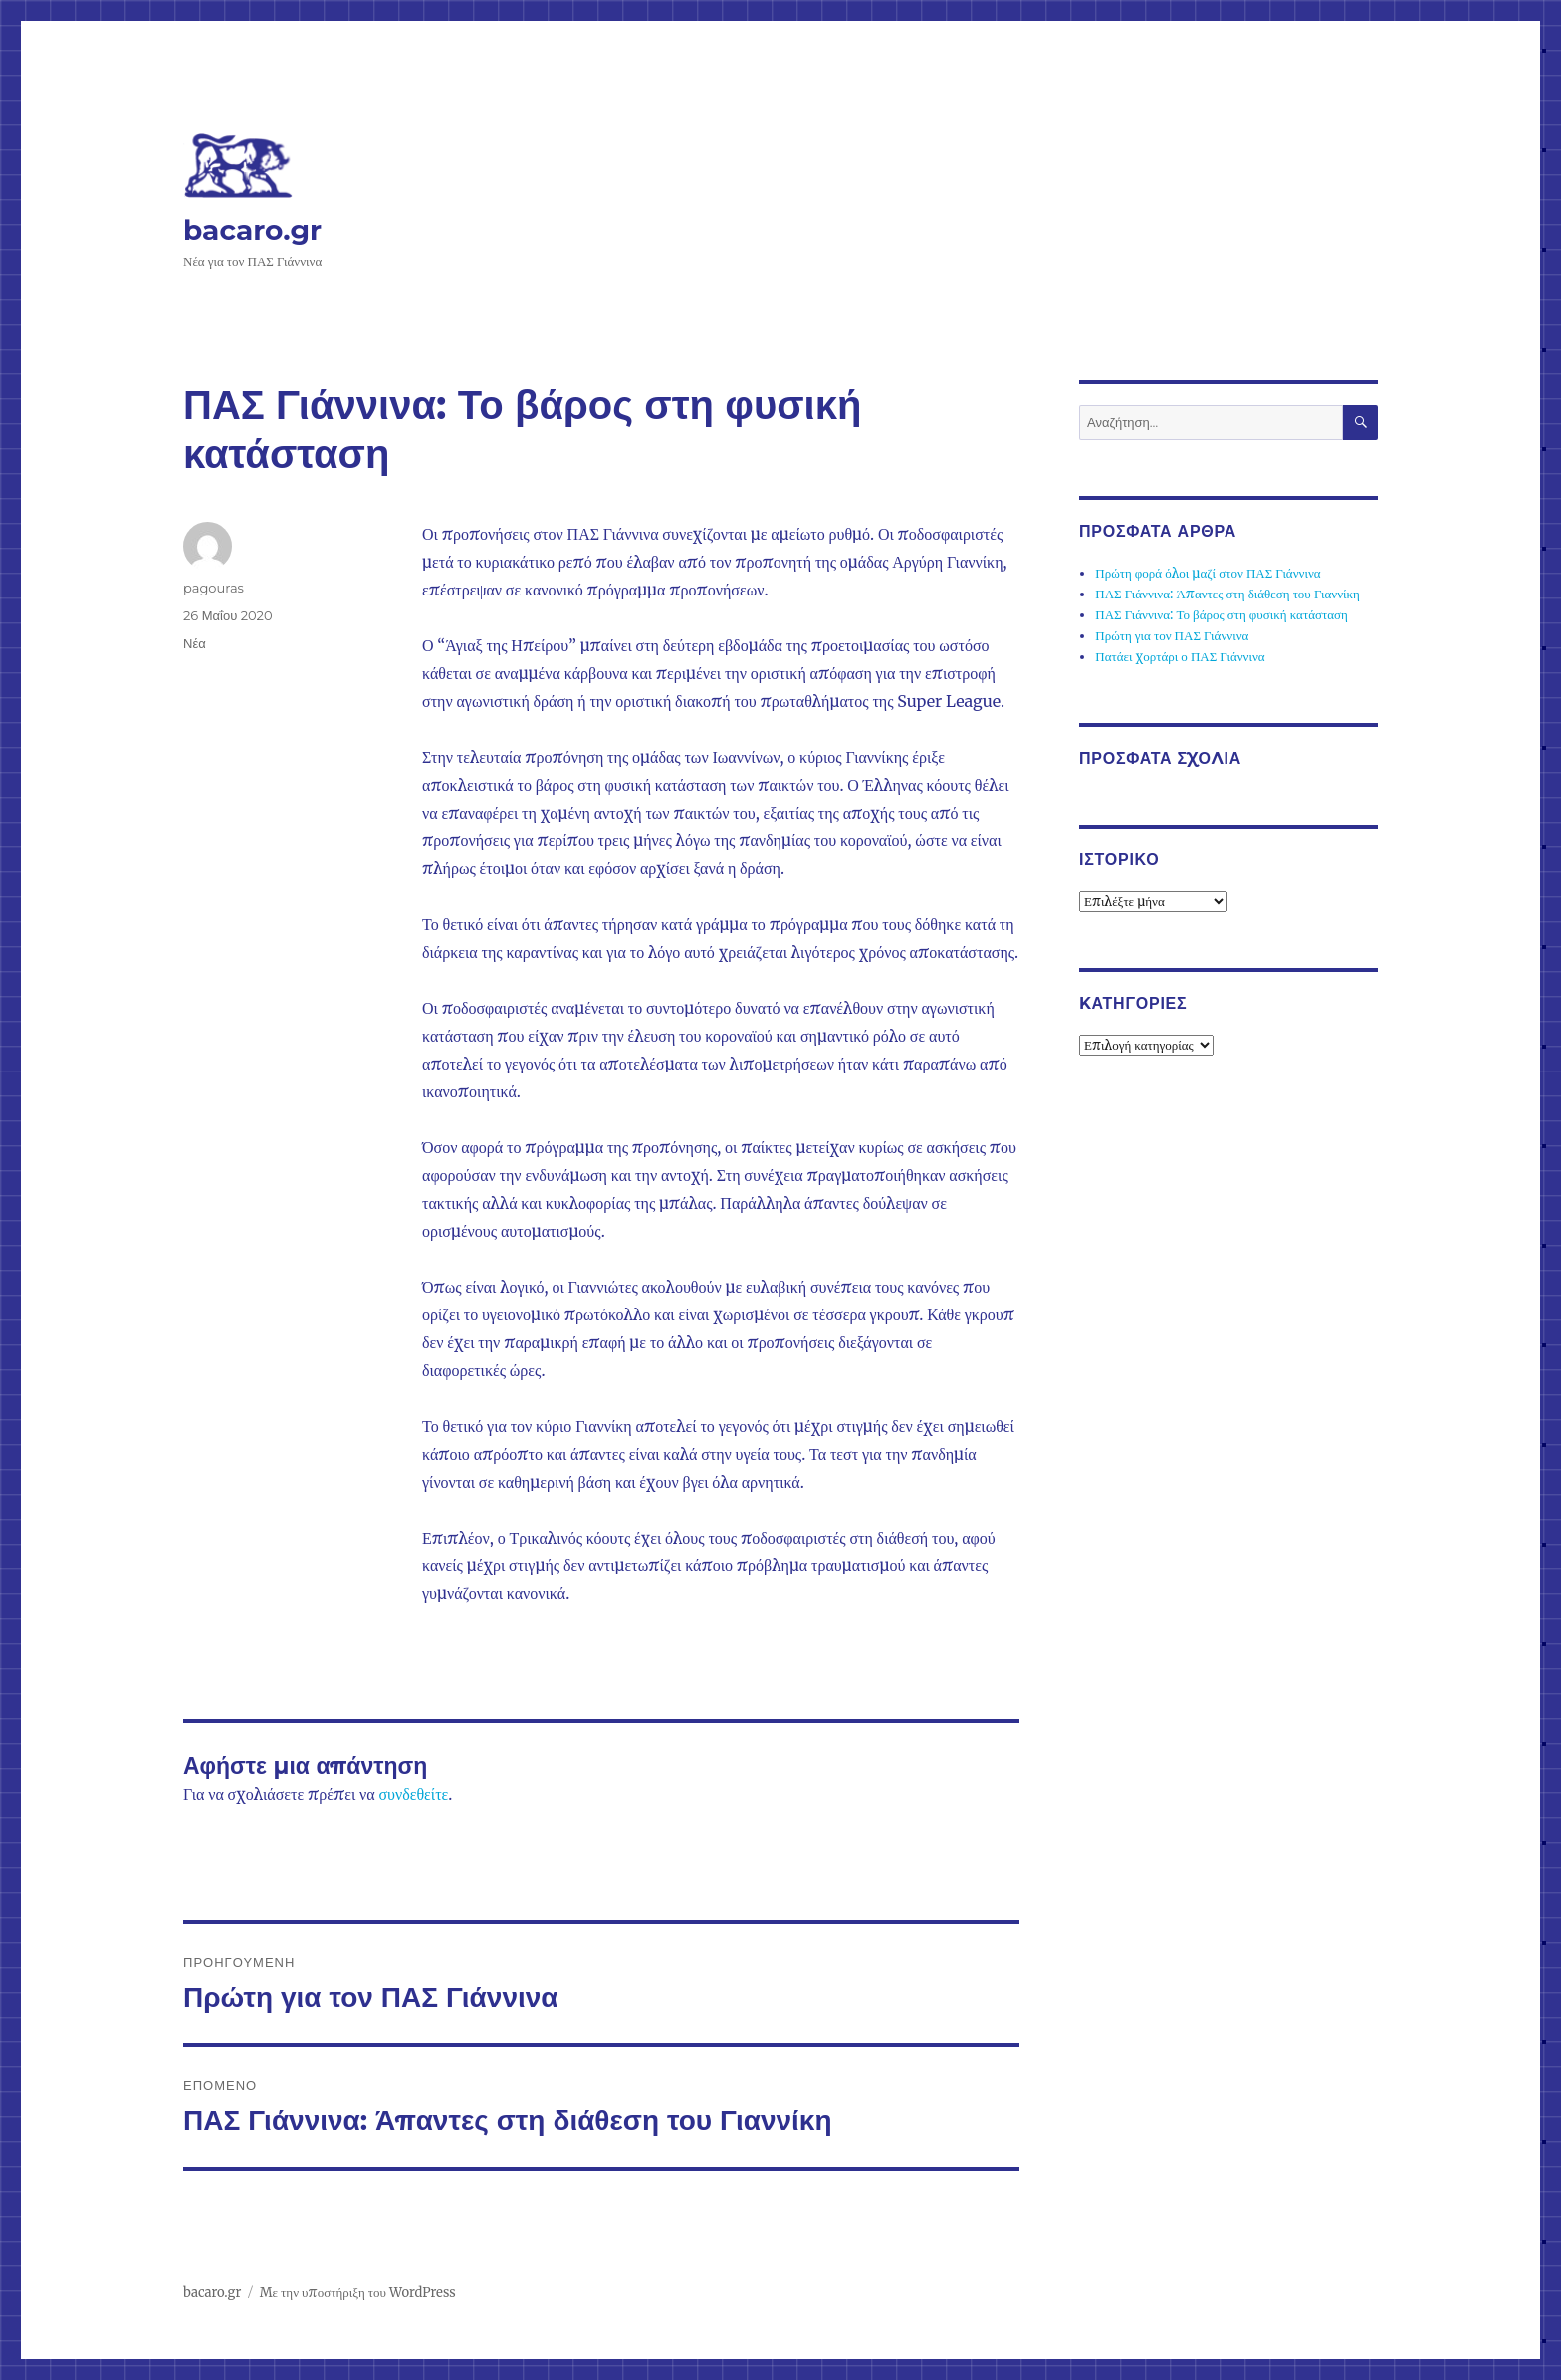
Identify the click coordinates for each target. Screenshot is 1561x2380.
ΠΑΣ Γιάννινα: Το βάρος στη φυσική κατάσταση (1221, 614)
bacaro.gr (252, 230)
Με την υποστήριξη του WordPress (358, 2292)
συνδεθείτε (413, 1794)
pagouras (213, 587)
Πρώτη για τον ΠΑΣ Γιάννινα (1171, 635)
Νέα (194, 643)
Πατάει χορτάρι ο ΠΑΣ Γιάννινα (1179, 656)
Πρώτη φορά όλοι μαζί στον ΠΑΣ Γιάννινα (1207, 573)
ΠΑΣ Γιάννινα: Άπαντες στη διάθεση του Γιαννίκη (1227, 594)
